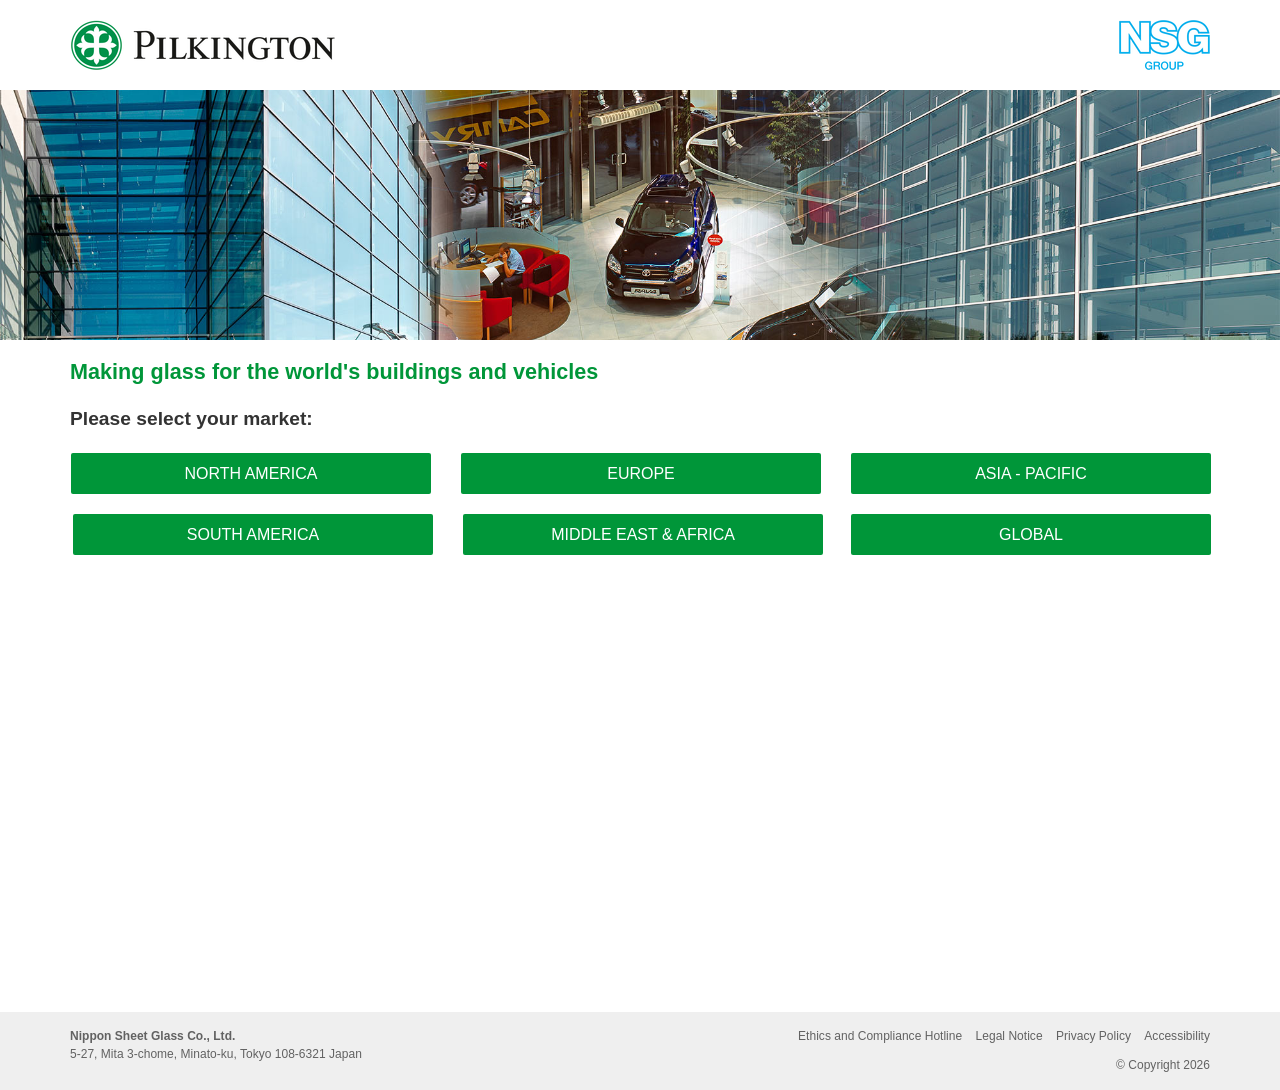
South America (253, 534)
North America (250, 473)
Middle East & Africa (643, 534)
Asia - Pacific (1031, 473)
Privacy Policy (1093, 1036)
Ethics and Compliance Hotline (880, 1036)
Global (1031, 534)
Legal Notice (1009, 1036)
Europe (641, 473)
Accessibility (1177, 1036)
